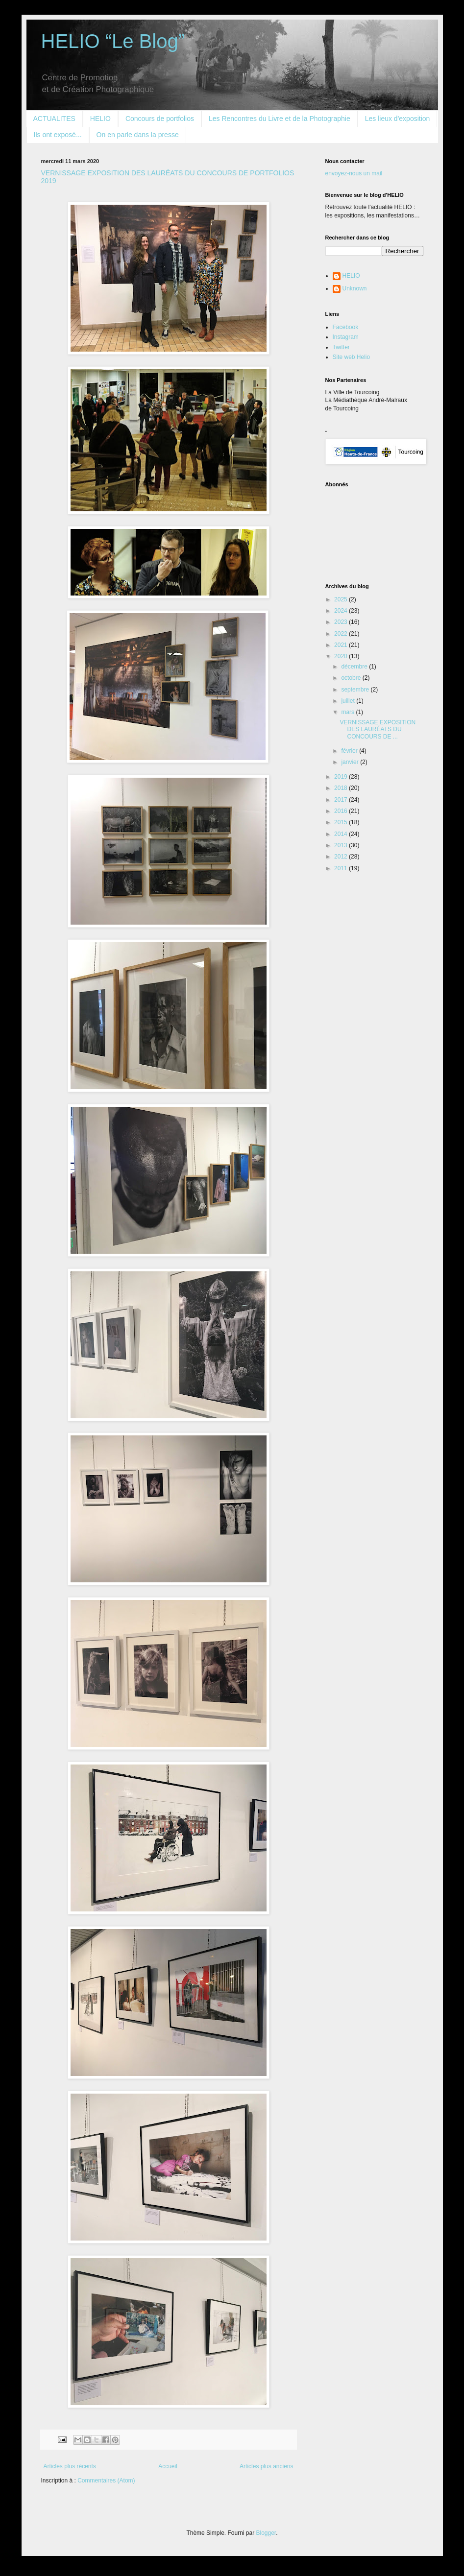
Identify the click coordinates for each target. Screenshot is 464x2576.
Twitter (341, 347)
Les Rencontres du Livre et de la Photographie (279, 118)
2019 (341, 776)
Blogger (266, 2532)
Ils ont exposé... (58, 135)
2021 (341, 645)
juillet (348, 700)
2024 (341, 610)
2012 (341, 856)
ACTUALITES (54, 118)
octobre (351, 677)
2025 (341, 599)
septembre (355, 689)
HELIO (100, 118)
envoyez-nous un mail (354, 173)
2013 (341, 845)
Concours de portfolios (159, 118)
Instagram (346, 337)
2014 (341, 834)
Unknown (354, 288)
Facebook (346, 327)
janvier (350, 762)
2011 (341, 868)
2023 (341, 622)
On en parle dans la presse (138, 135)
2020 (341, 656)
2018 (341, 788)
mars (348, 712)
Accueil (167, 2466)
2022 (341, 633)
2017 (341, 799)
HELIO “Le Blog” (113, 41)
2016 (341, 811)
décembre (355, 666)
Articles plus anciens (266, 2466)
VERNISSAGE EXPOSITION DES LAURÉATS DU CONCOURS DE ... (377, 729)
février (350, 750)
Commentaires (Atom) (106, 2480)
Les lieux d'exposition (397, 118)
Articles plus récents (70, 2466)
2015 (341, 822)
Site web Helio (351, 357)
